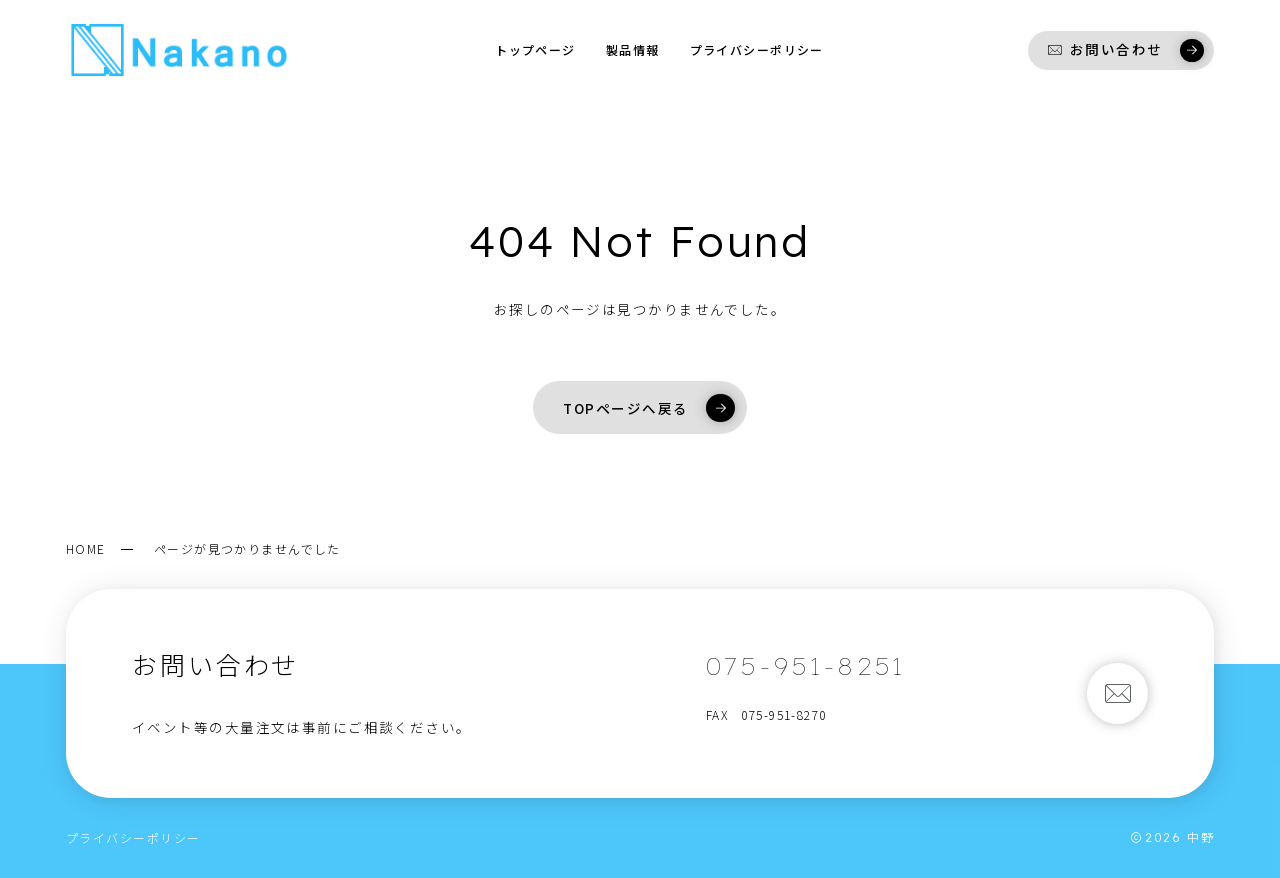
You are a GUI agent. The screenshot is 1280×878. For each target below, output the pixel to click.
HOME (86, 548)
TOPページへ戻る (648, 408)
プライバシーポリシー (133, 837)
